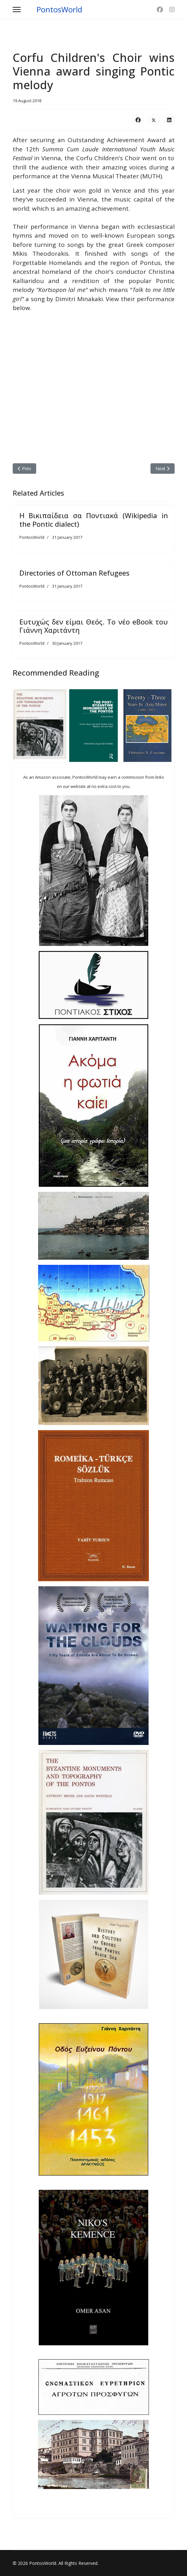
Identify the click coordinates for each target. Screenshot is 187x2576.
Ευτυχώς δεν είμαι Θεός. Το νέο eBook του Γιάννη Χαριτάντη (93, 626)
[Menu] (17, 9)
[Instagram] (172, 9)
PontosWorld (59, 9)
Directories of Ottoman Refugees (74, 573)
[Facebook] (160, 9)
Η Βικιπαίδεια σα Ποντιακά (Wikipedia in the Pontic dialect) (93, 519)
